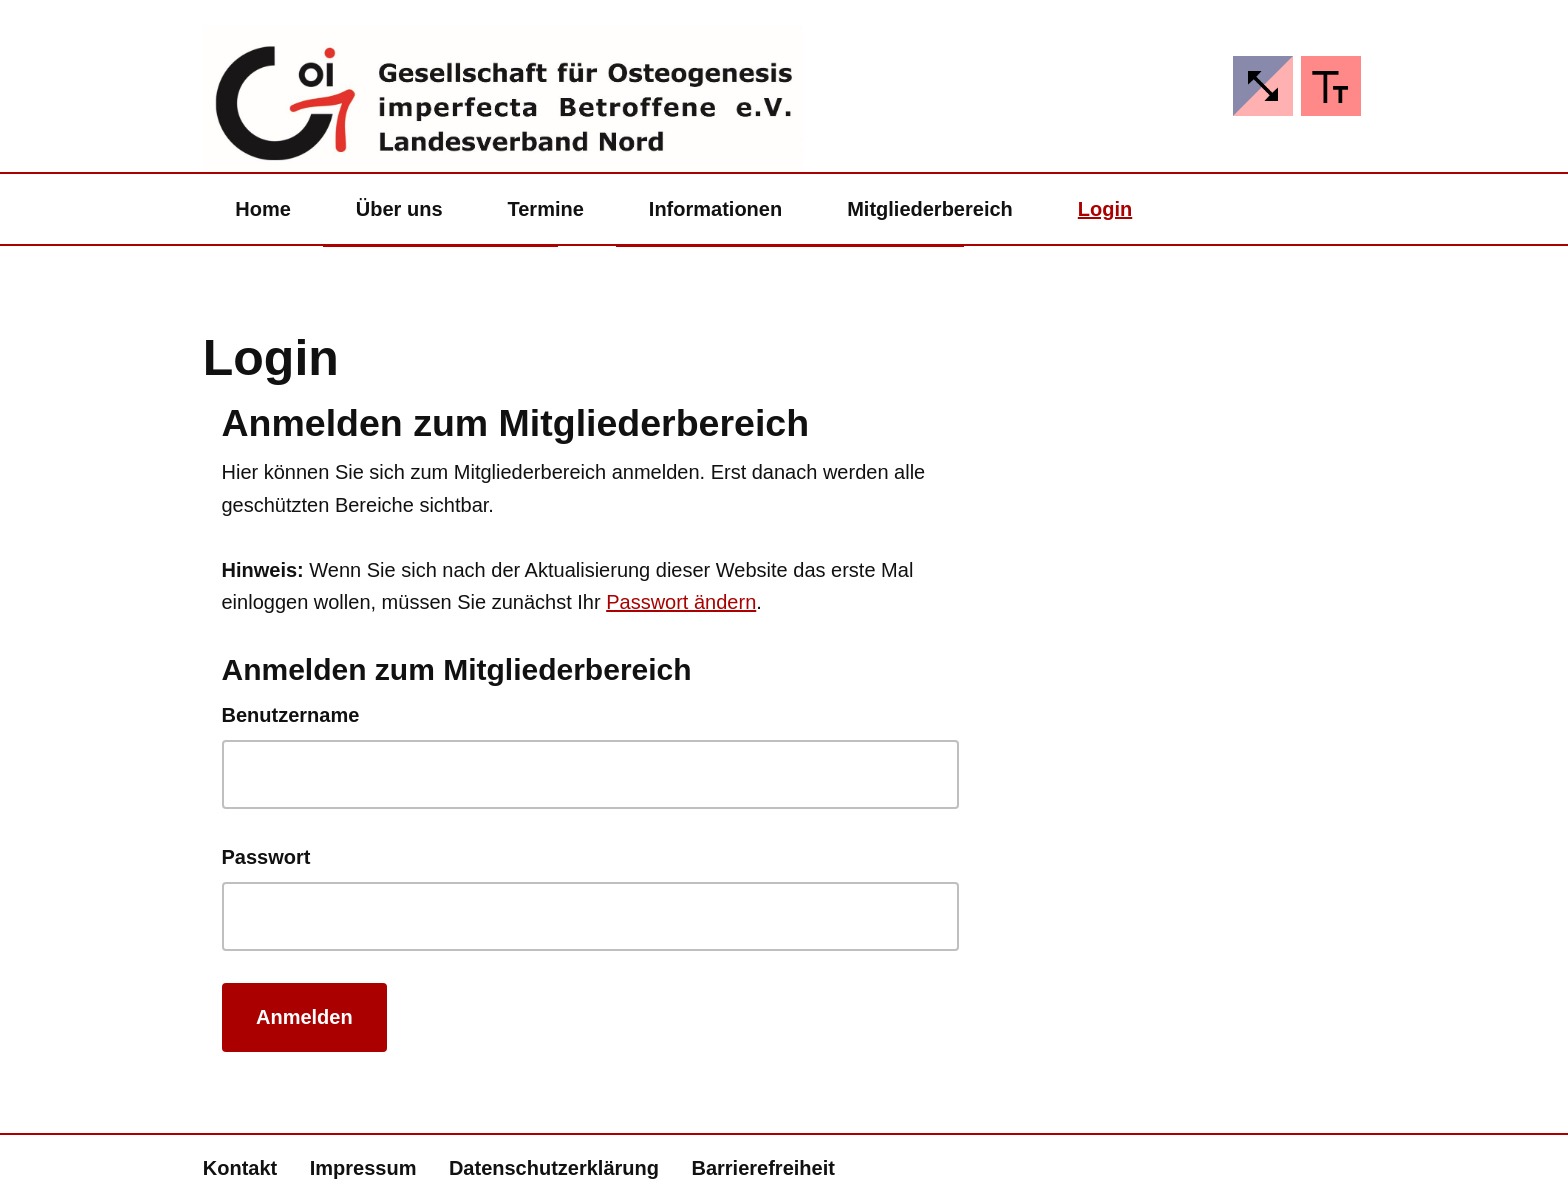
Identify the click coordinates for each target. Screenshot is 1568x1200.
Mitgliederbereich (930, 209)
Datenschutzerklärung (554, 1168)
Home (263, 209)
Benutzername (291, 715)
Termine (546, 209)
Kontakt (240, 1168)
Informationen (715, 209)
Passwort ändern (681, 602)
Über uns (399, 209)
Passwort (266, 857)
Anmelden (304, 1017)
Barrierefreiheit (762, 1168)
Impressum (363, 1168)
